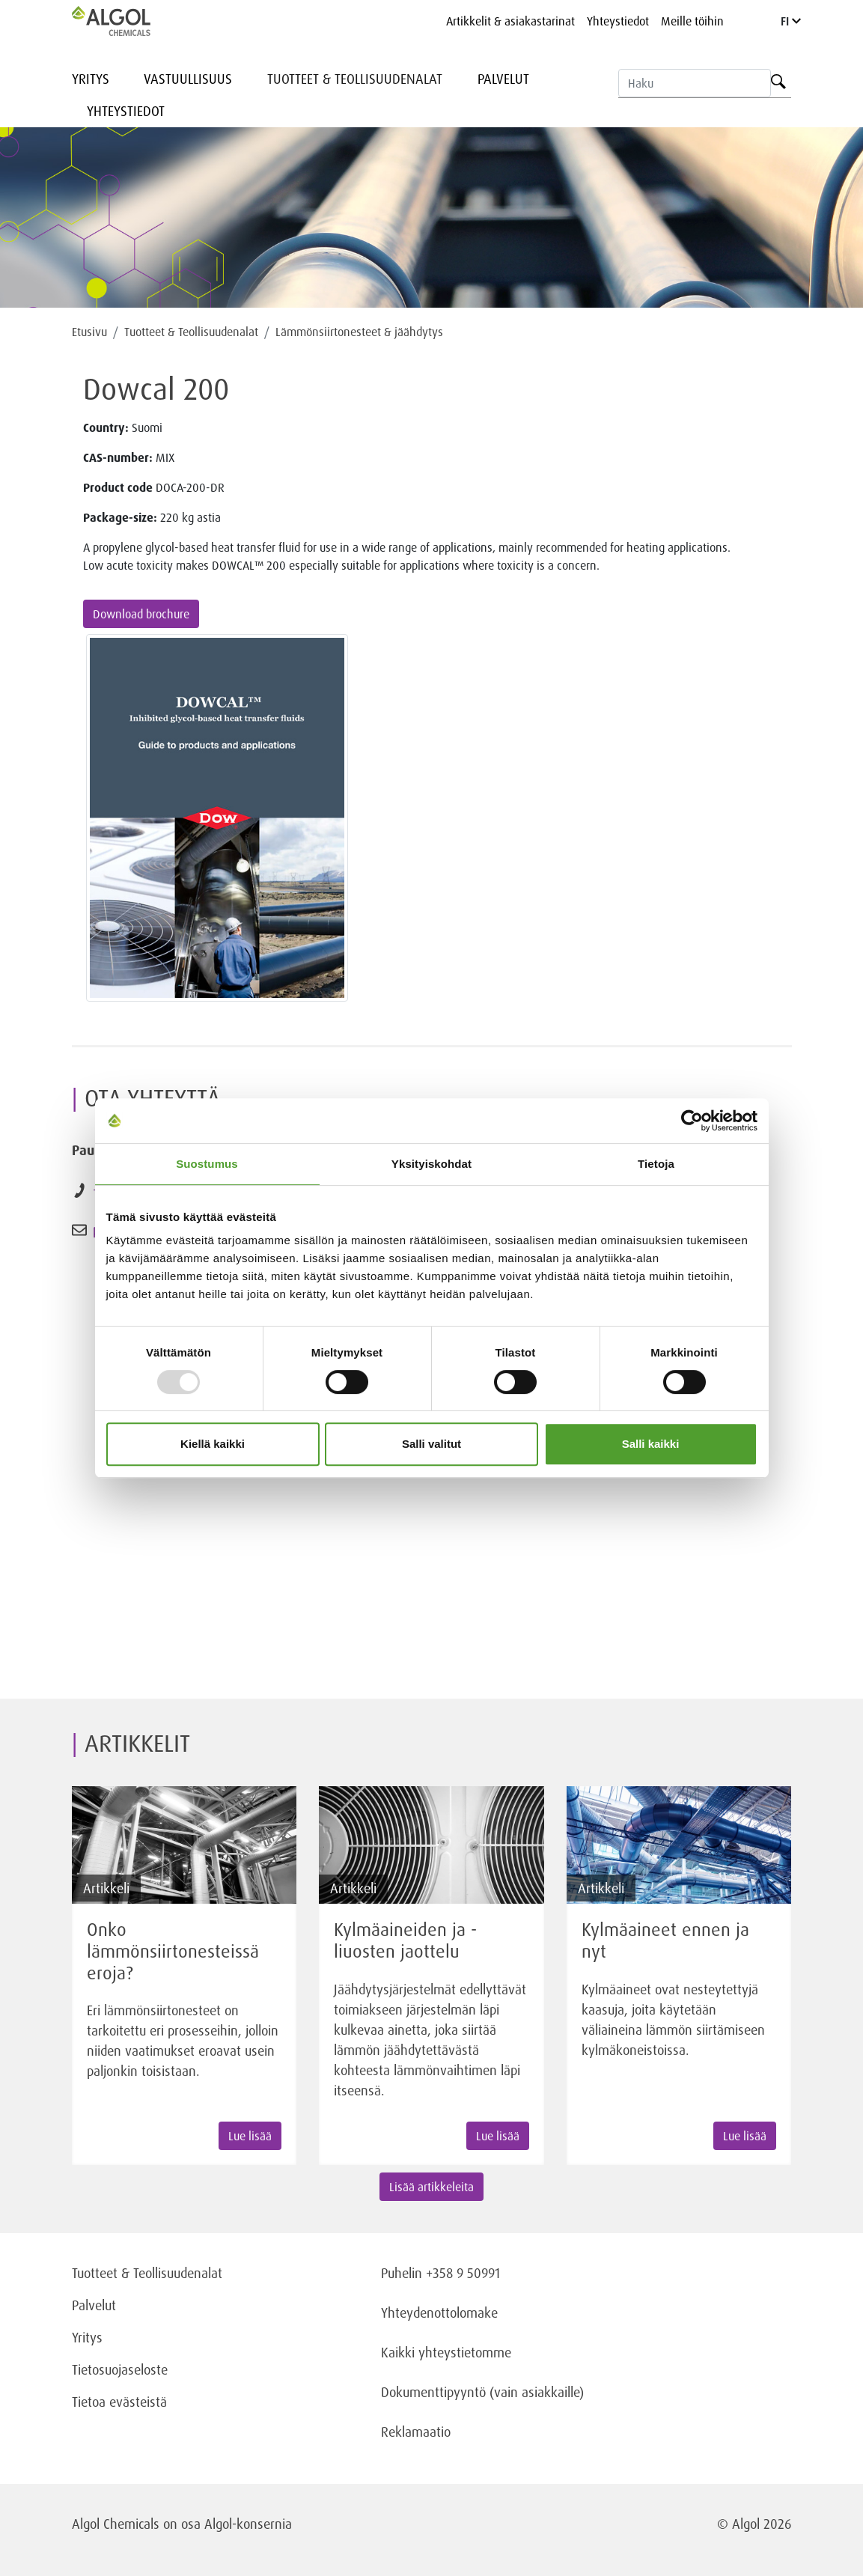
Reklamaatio (416, 2431)
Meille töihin (692, 20)
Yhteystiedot (618, 20)
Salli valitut (431, 1443)
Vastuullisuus (188, 78)
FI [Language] (791, 20)
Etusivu (89, 331)
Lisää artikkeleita (431, 2186)
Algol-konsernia (248, 2523)
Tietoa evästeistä (119, 2401)
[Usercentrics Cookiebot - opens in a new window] (691, 1120)
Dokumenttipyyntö (435, 2392)
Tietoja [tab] (656, 1163)
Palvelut (503, 78)
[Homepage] (126, 21)
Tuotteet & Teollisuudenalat (354, 78)
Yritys (90, 78)
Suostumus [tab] (207, 1163)
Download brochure (141, 613)
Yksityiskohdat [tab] (431, 1163)
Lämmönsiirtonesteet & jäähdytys (359, 331)
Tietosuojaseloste (120, 2369)
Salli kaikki (651, 1443)
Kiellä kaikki (212, 1443)
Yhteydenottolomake (439, 2312)
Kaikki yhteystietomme (446, 2352)
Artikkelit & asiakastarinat (510, 20)
